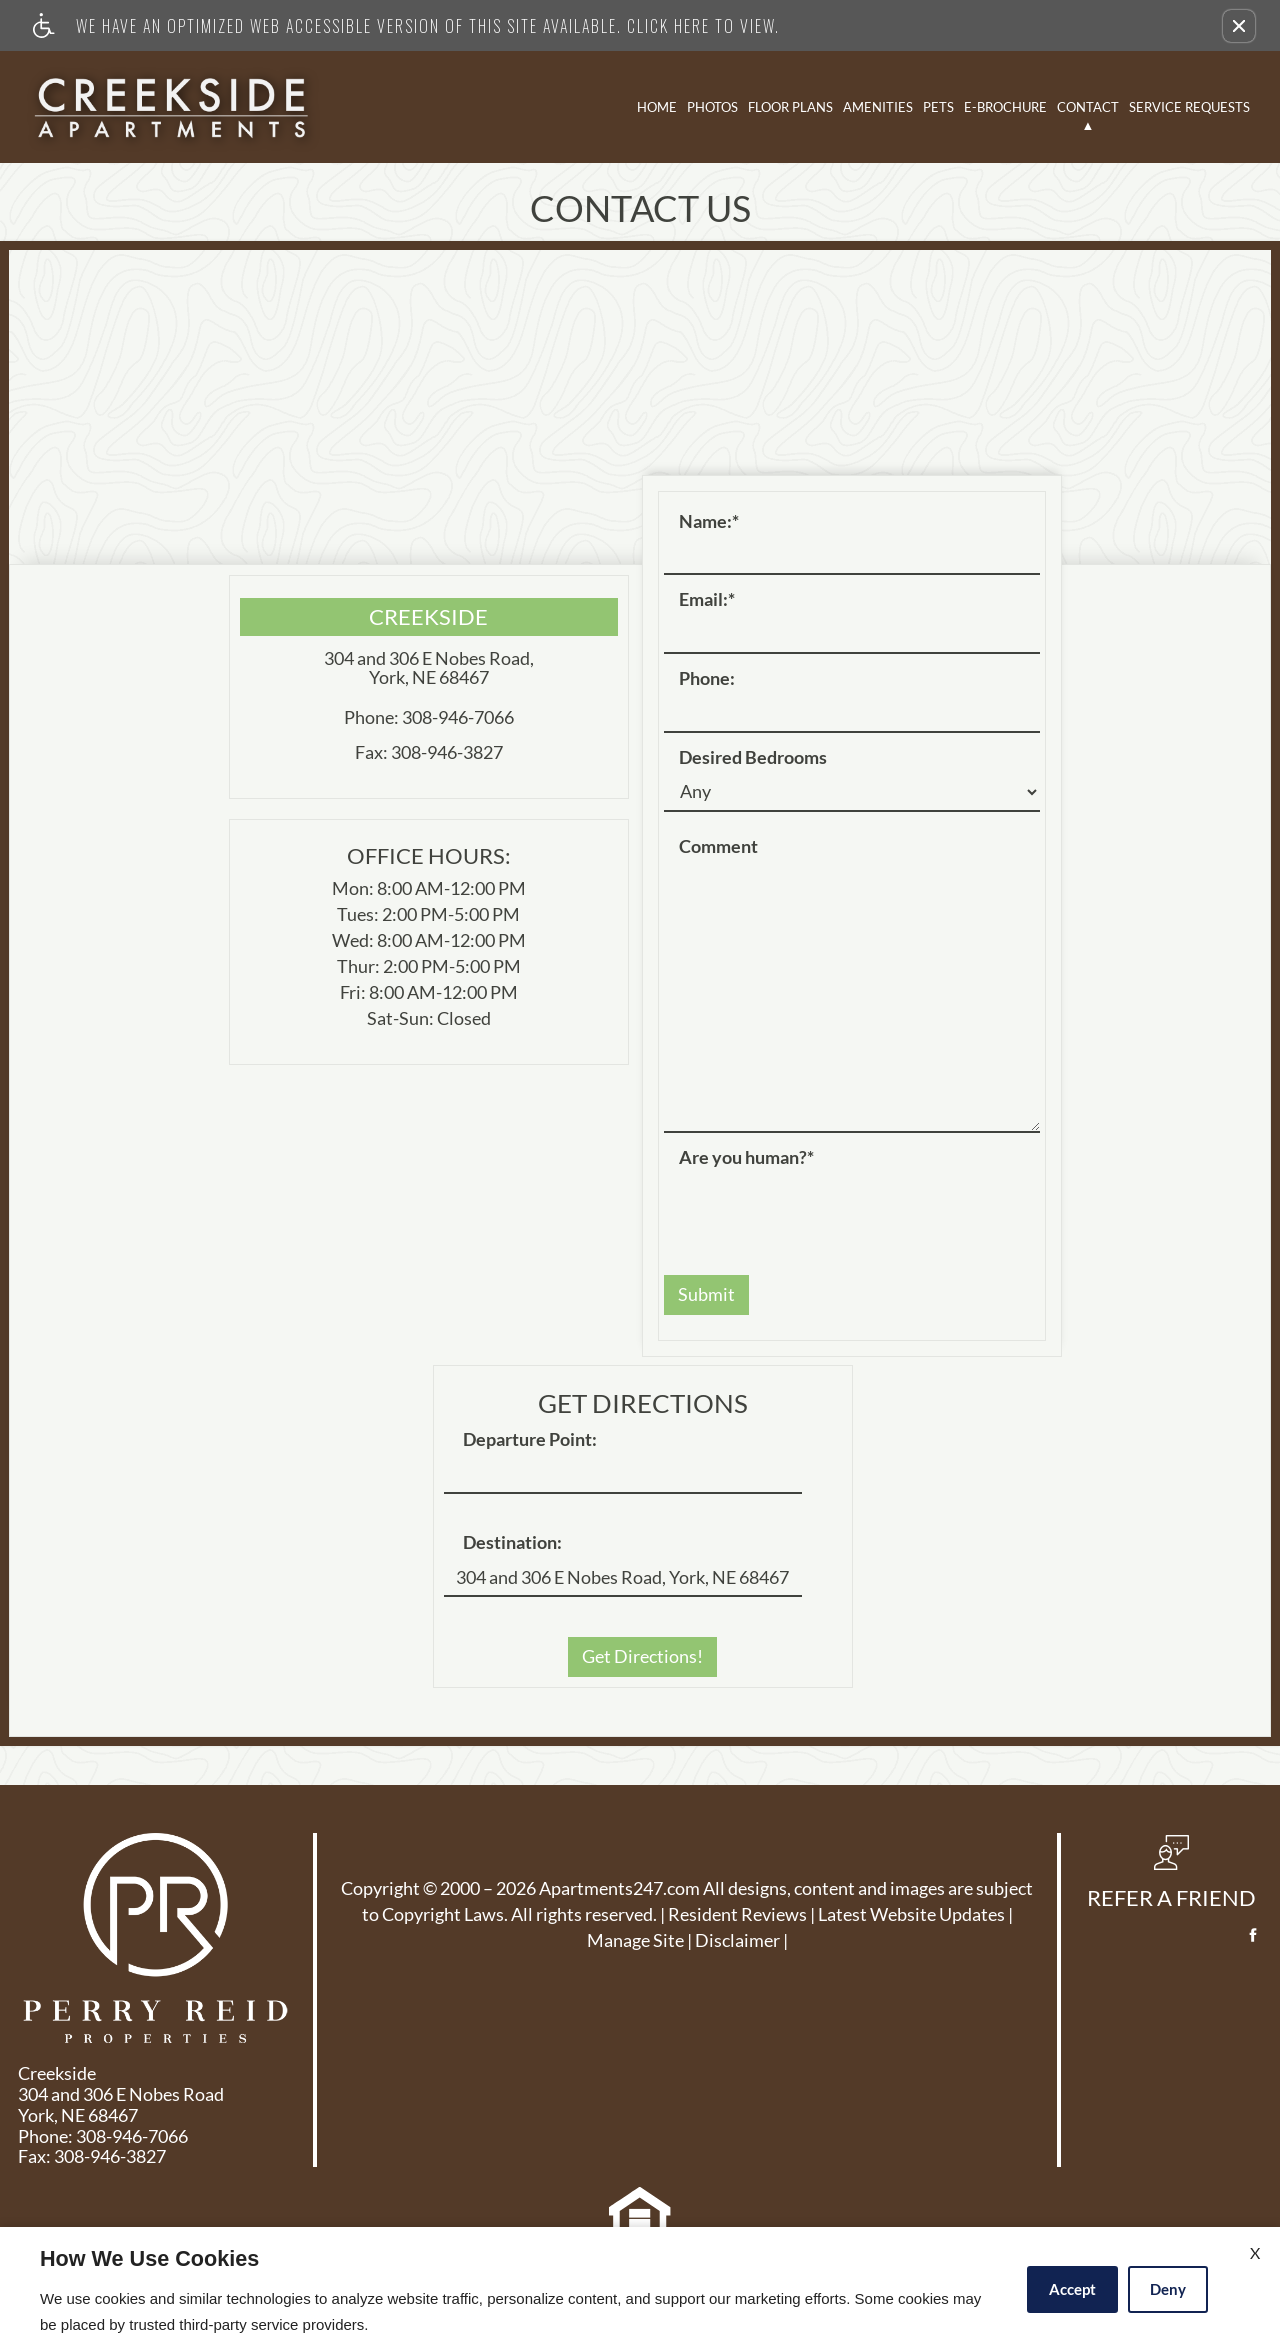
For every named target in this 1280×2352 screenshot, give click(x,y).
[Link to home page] (172, 107)
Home (657, 107)
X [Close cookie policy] (1255, 2252)
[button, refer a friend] (1171, 1879)
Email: (707, 600)
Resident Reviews (737, 1915)
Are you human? (746, 1158)
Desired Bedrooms (753, 758)
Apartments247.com (619, 1889)
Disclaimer (737, 1941)
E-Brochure (1005, 107)
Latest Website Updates (911, 1915)
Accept (1072, 2289)
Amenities (878, 107)
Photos (712, 107)
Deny (1168, 2289)
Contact (1088, 107)
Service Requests (1189, 107)
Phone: (707, 679)
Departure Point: (530, 1440)
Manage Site (635, 1941)
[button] (1239, 26)
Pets (938, 107)
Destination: (512, 1543)
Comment (718, 847)
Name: (709, 522)
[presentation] (816, 1211)
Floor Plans (790, 107)
